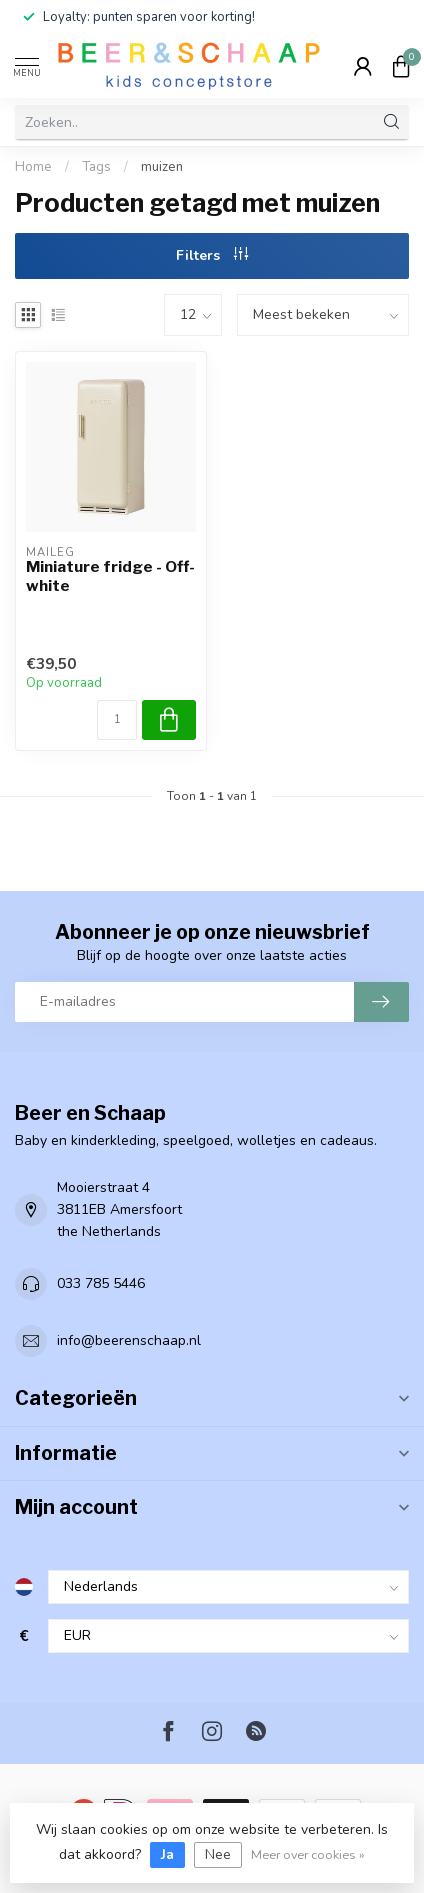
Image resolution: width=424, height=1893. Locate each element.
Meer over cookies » (308, 1854)
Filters (212, 255)
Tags (96, 167)
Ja (167, 1854)
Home (33, 167)
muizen (162, 167)
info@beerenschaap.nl (129, 1340)
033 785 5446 (101, 1283)
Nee (218, 1854)
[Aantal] (117, 720)
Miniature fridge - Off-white (110, 576)
